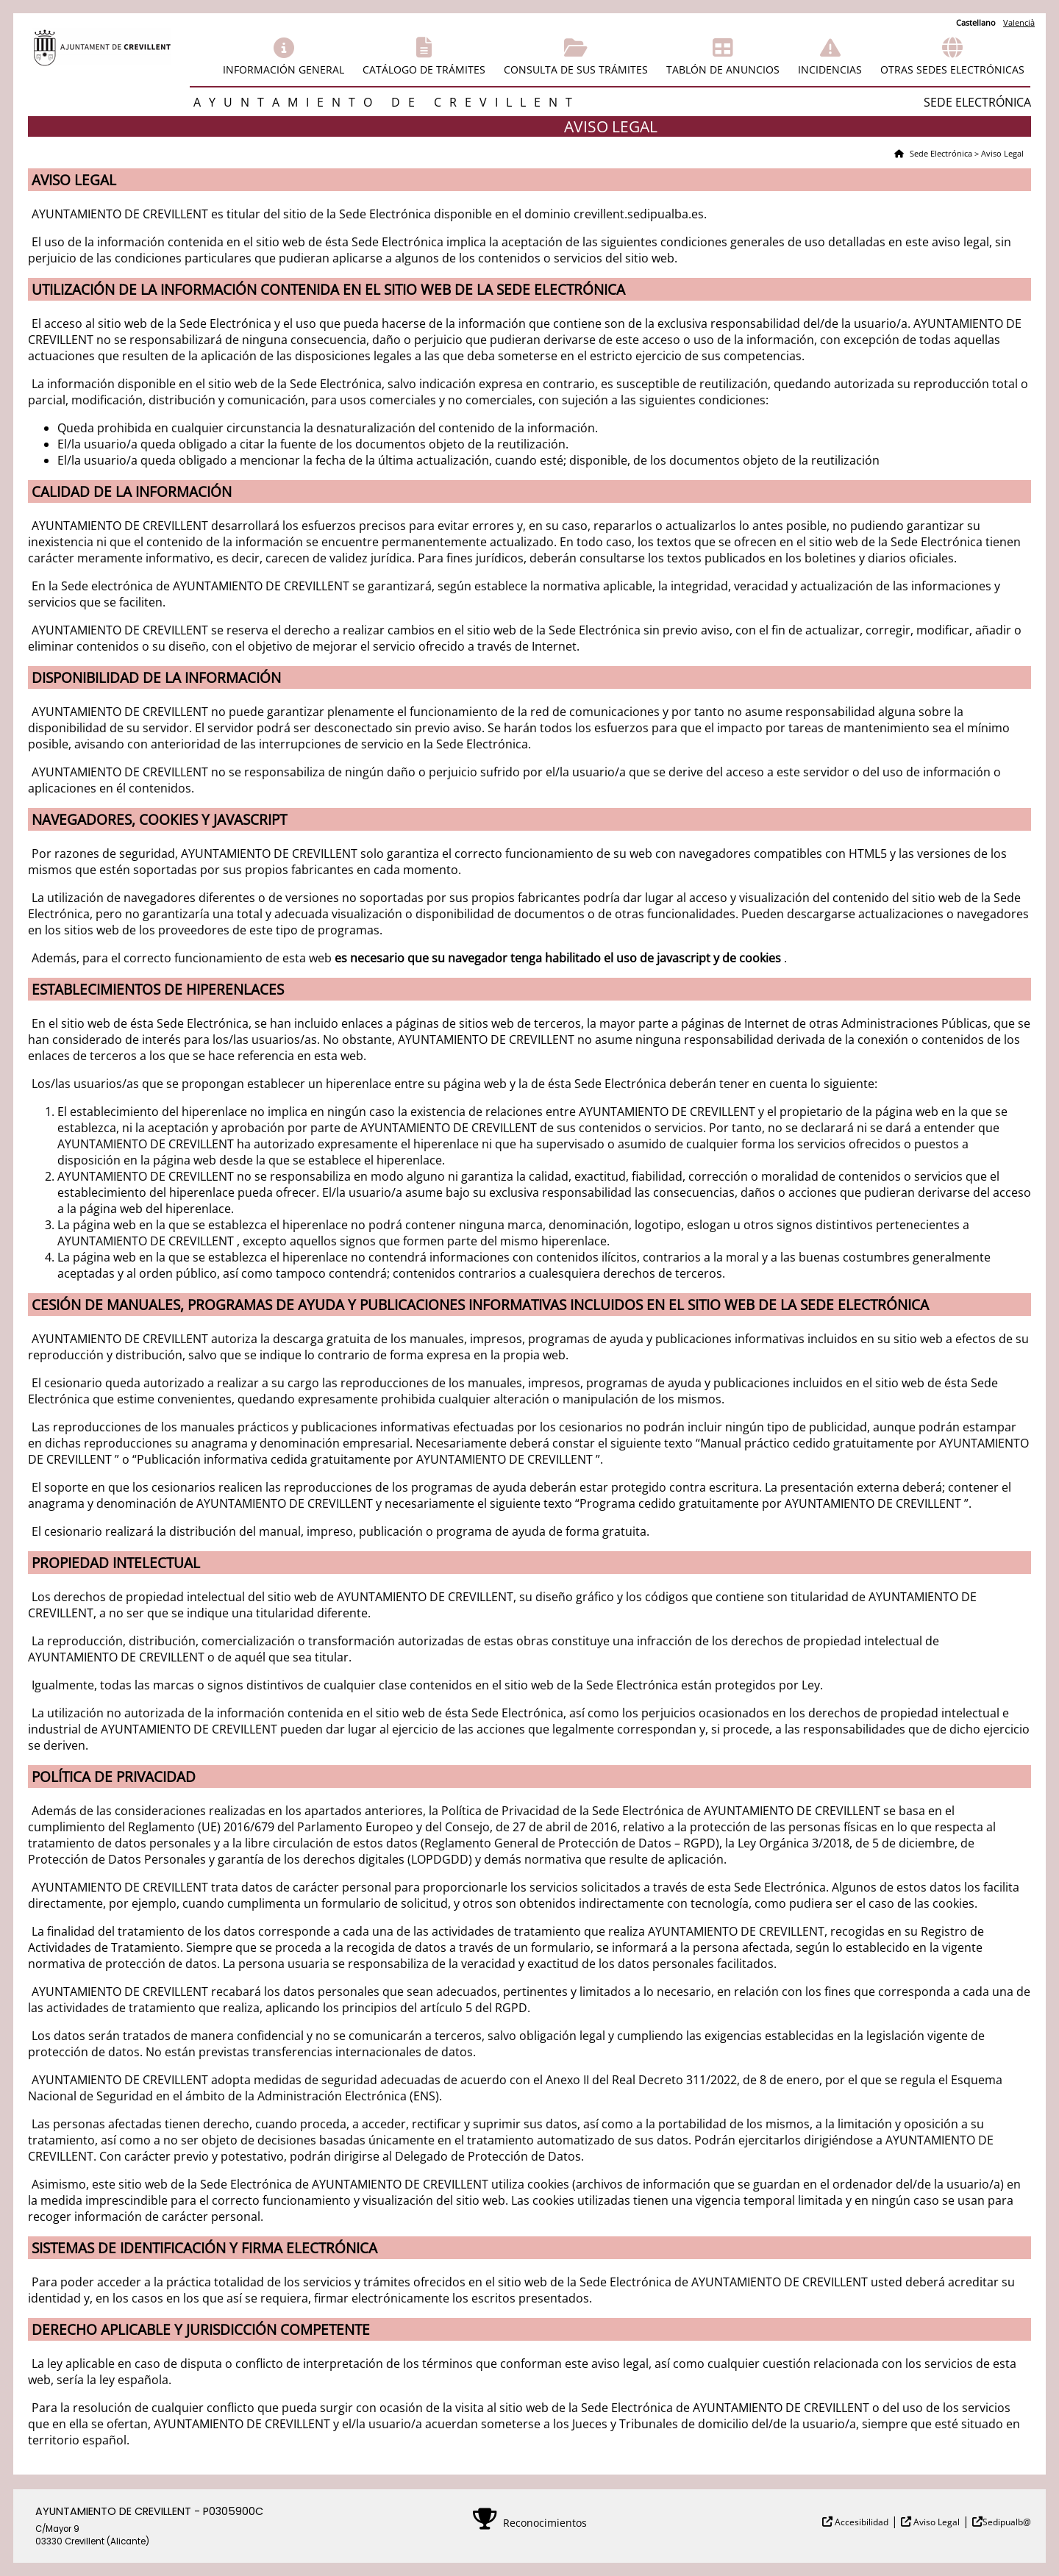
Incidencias (830, 69)
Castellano (976, 22)
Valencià (1019, 22)
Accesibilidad (860, 2522)
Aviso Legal (935, 2522)
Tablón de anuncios (723, 69)
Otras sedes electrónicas (952, 69)
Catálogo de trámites (424, 69)
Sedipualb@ (1007, 2522)
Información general (283, 69)
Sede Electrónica (940, 153)
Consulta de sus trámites (576, 69)
